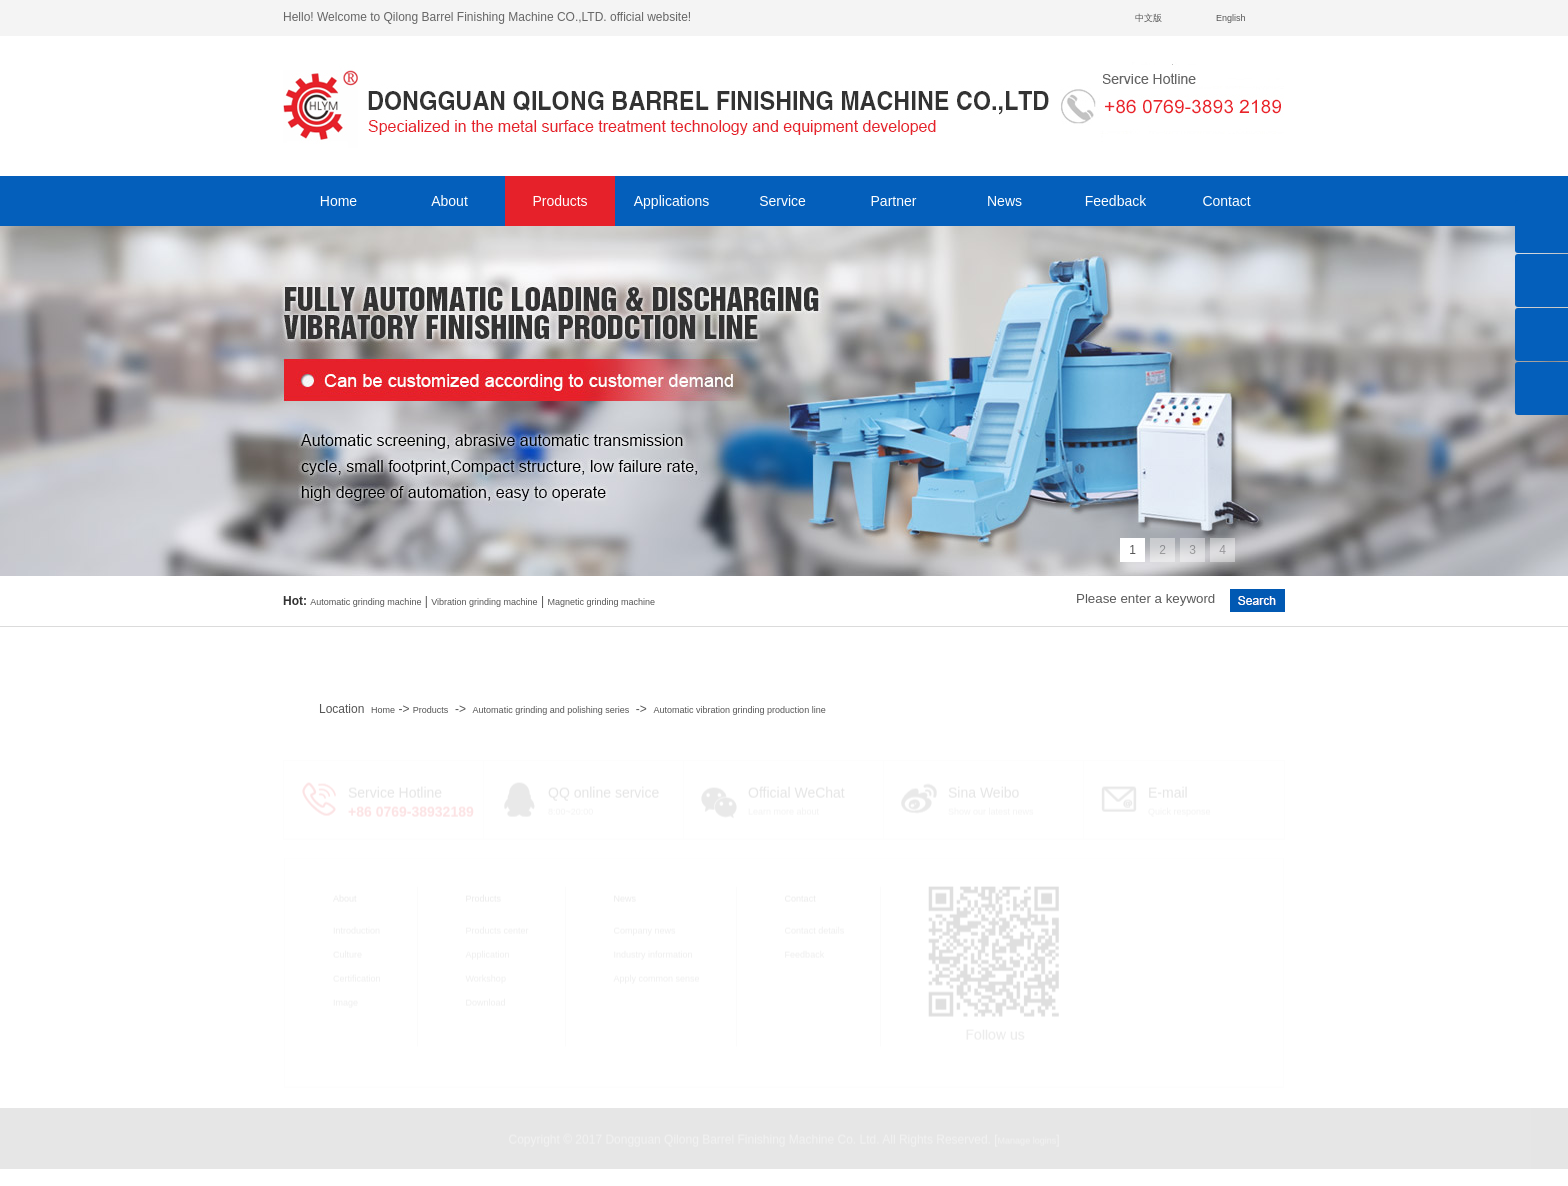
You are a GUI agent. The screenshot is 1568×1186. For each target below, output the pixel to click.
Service (782, 201)
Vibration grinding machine (484, 602)
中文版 (1148, 18)
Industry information (653, 953)
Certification (357, 977)
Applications (672, 201)
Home (338, 201)
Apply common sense (657, 977)
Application (488, 953)
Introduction (356, 929)
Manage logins (1027, 1139)
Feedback (1115, 201)
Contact (1226, 201)
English (1231, 18)
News (1004, 201)
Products (559, 201)
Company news (645, 929)
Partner (894, 201)
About (449, 201)
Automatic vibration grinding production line (740, 710)
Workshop (486, 977)
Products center (497, 929)
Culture (347, 953)
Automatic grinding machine (365, 602)
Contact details (815, 929)
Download (486, 1001)
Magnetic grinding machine (601, 602)
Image (345, 1001)
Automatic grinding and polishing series (551, 710)
